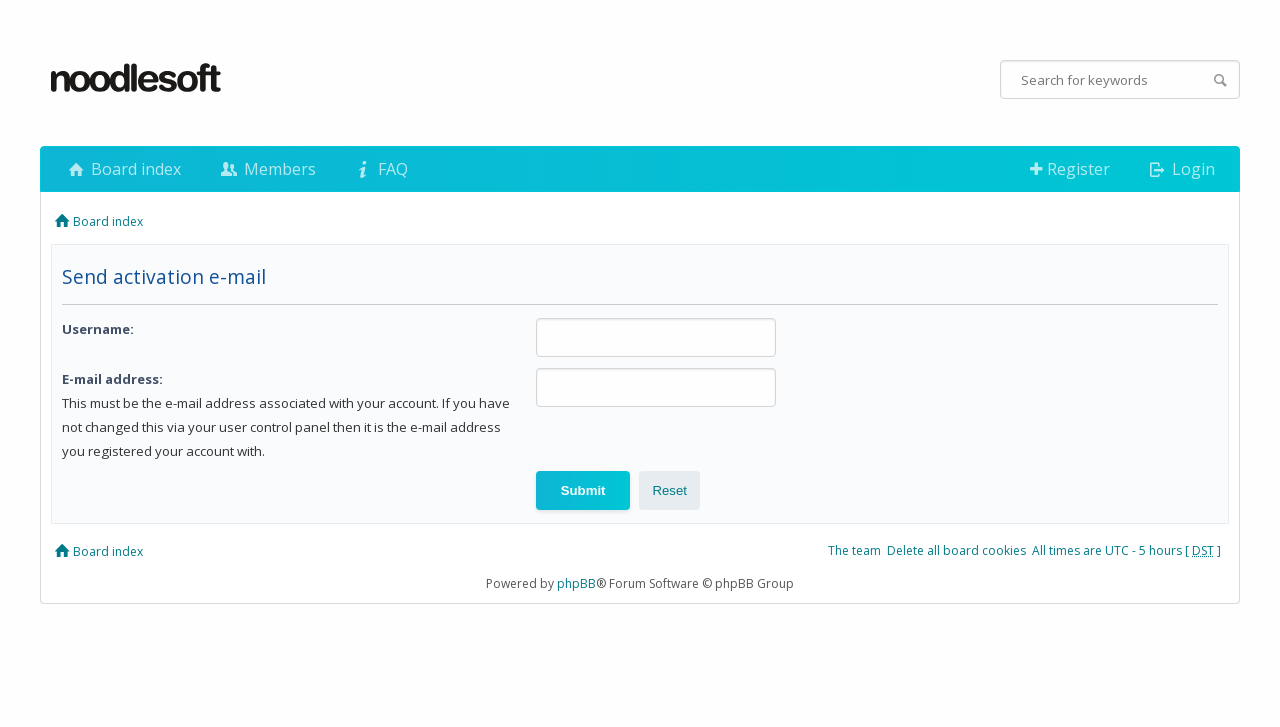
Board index (123, 169)
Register (1070, 169)
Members (266, 169)
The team (854, 550)
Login (1180, 169)
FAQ (380, 169)
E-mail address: (112, 379)
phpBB (576, 583)
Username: (98, 329)
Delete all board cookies (956, 550)
